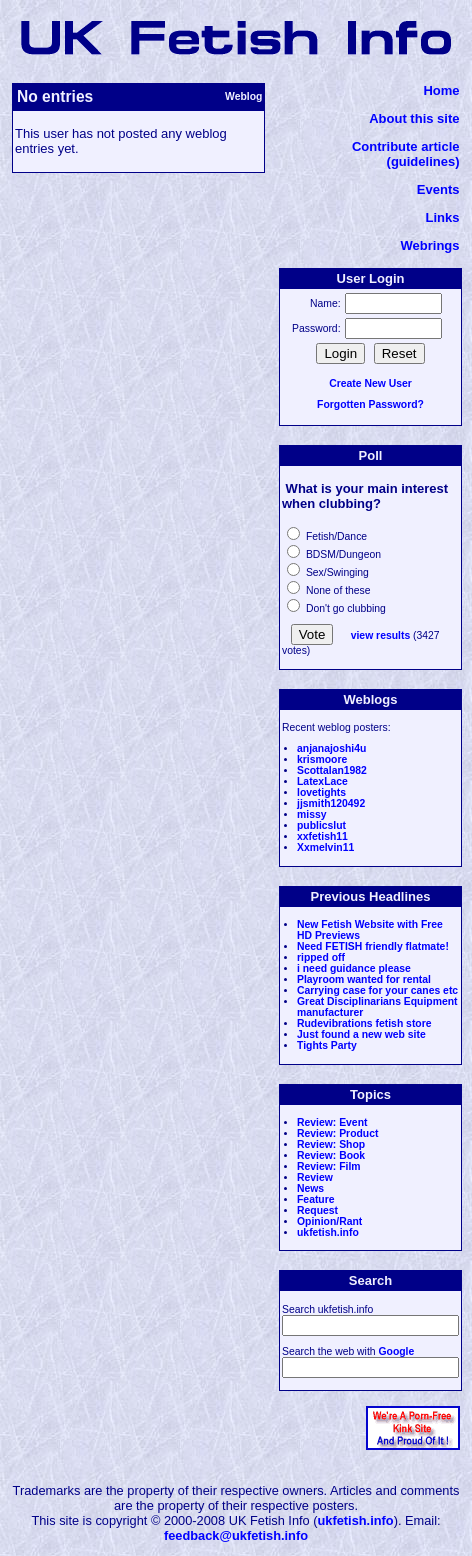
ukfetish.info (328, 1232)
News (310, 1188)
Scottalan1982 (332, 770)
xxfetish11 (322, 836)
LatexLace (322, 781)
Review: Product (337, 1133)
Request (317, 1210)
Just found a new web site (361, 1034)
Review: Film (329, 1166)
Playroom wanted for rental (364, 979)
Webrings (430, 245)
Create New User (370, 383)
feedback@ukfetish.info (236, 1535)
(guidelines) (423, 161)
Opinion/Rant (329, 1221)
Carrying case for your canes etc (377, 990)
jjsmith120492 (331, 803)
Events (438, 189)
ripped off (321, 957)
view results (381, 635)
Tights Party (327, 1045)
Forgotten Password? (370, 404)
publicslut (321, 825)
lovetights (321, 792)
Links (443, 217)
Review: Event (332, 1122)
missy (311, 814)
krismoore (322, 759)
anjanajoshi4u (331, 748)
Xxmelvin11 (325, 847)
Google (396, 1351)
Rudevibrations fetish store (364, 1023)
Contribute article (406, 146)
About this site (414, 118)
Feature (316, 1199)
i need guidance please (354, 968)
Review (315, 1177)
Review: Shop (331, 1144)
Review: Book (331, 1155)
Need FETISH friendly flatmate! (373, 946)
